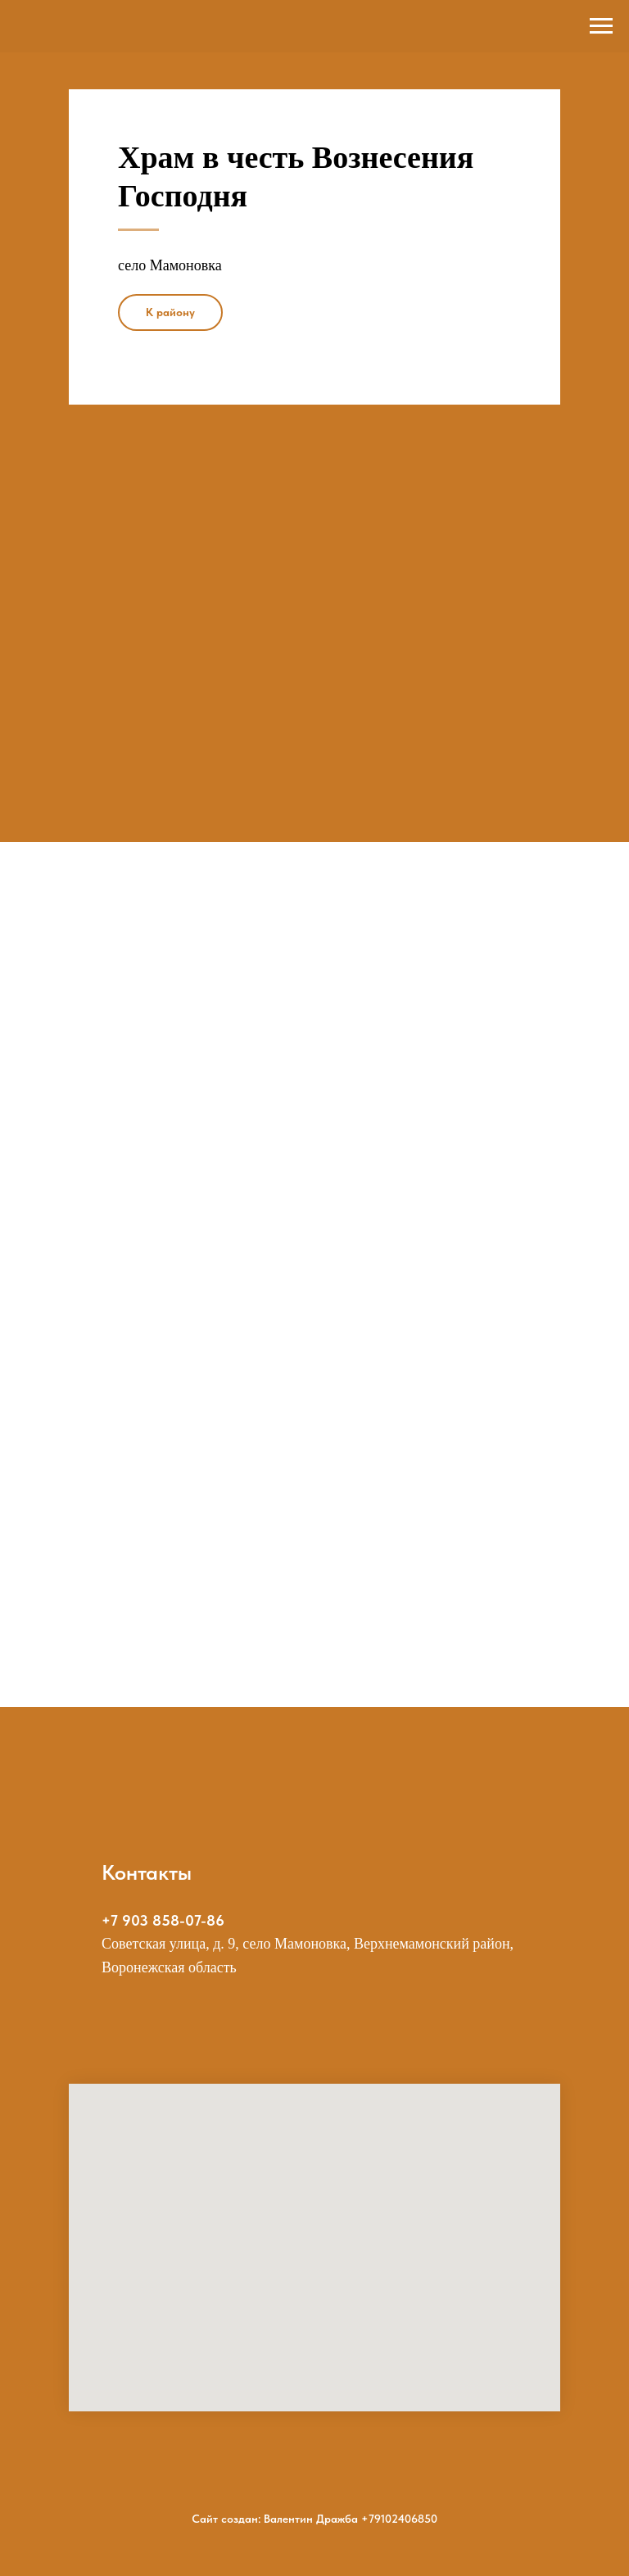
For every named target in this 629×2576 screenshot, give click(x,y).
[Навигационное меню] (601, 26)
